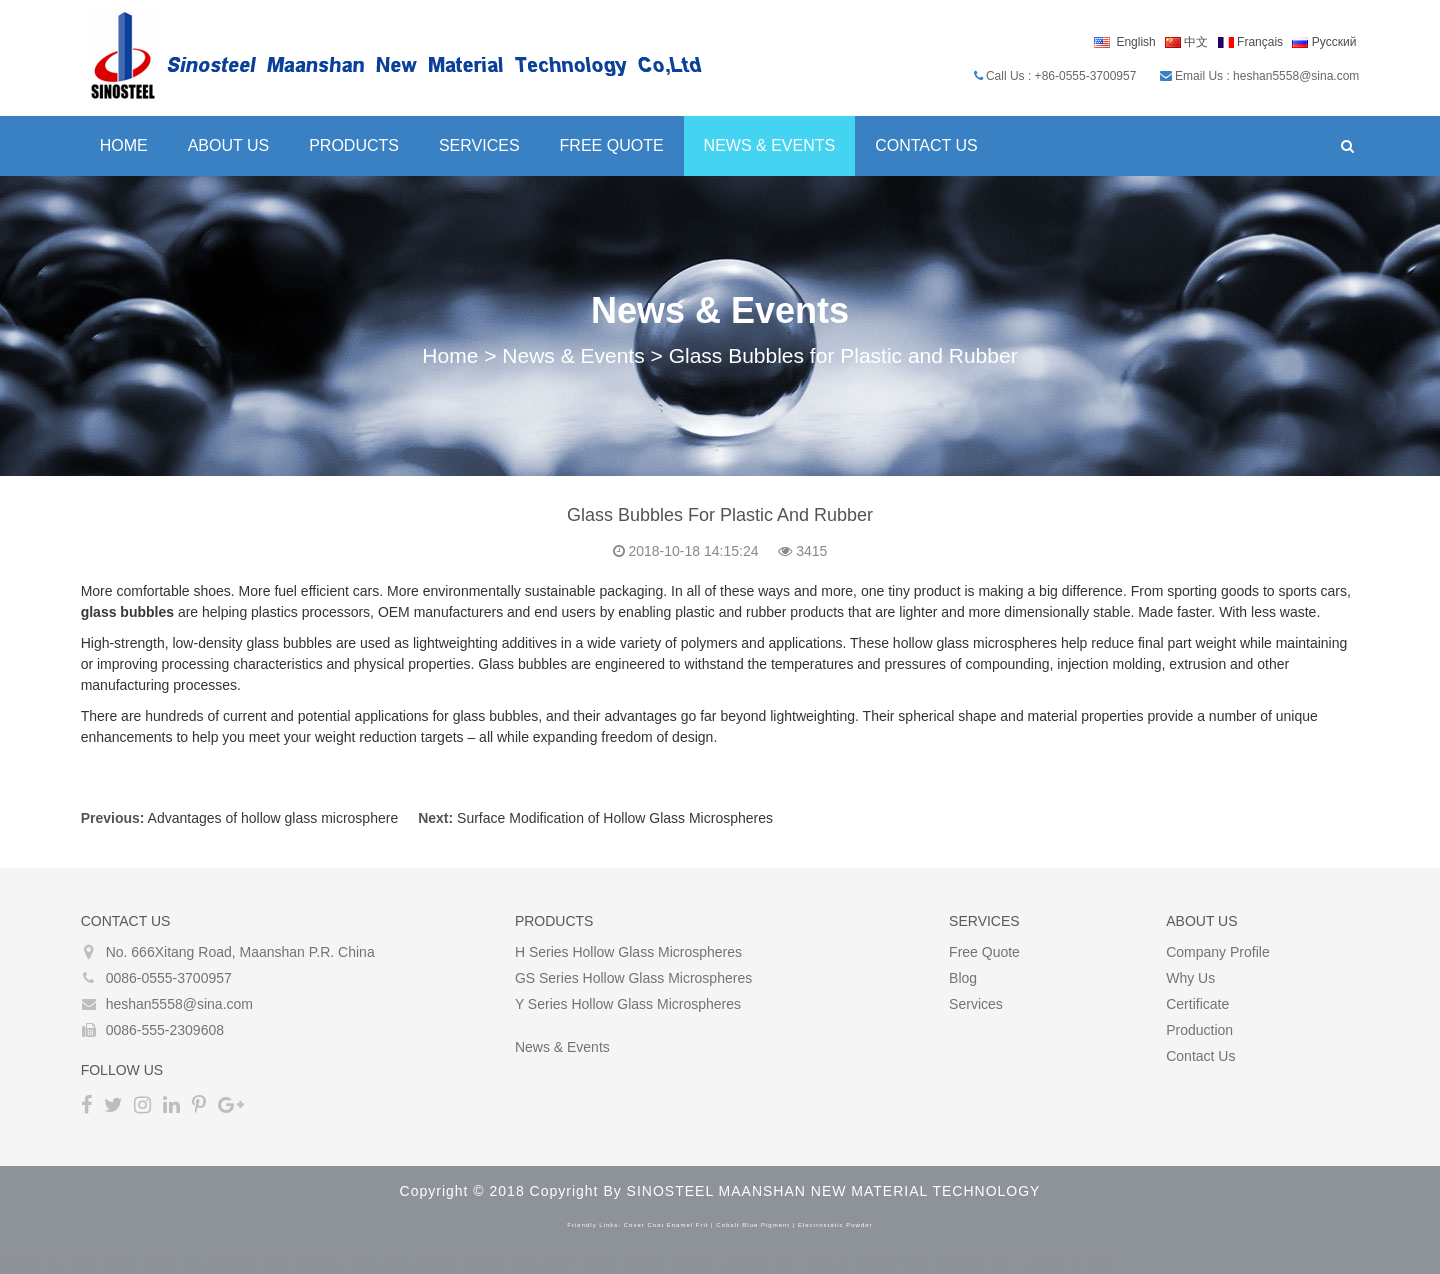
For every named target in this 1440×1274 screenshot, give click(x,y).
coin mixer (543, 1264)
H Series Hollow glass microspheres (628, 952)
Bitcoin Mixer (140, 1264)
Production (1200, 1030)
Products (354, 145)
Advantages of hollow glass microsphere (272, 818)
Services (478, 145)
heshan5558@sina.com (178, 1004)
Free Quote (611, 145)
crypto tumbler (623, 1264)
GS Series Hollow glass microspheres (633, 978)
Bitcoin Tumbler (48, 1264)
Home (123, 145)
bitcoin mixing (339, 1264)
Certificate (1198, 1004)
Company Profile (1219, 952)
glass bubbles (126, 612)
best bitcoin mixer (238, 1264)
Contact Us (926, 145)
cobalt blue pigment (753, 1225)
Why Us (1191, 978)
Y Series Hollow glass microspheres (628, 1004)
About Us (228, 145)
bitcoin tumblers (721, 1264)
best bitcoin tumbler (446, 1264)
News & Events (769, 145)
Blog (963, 978)
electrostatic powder (835, 1225)
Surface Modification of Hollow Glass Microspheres (614, 818)
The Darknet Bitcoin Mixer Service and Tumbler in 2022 (944, 1264)
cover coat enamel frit (666, 1225)
